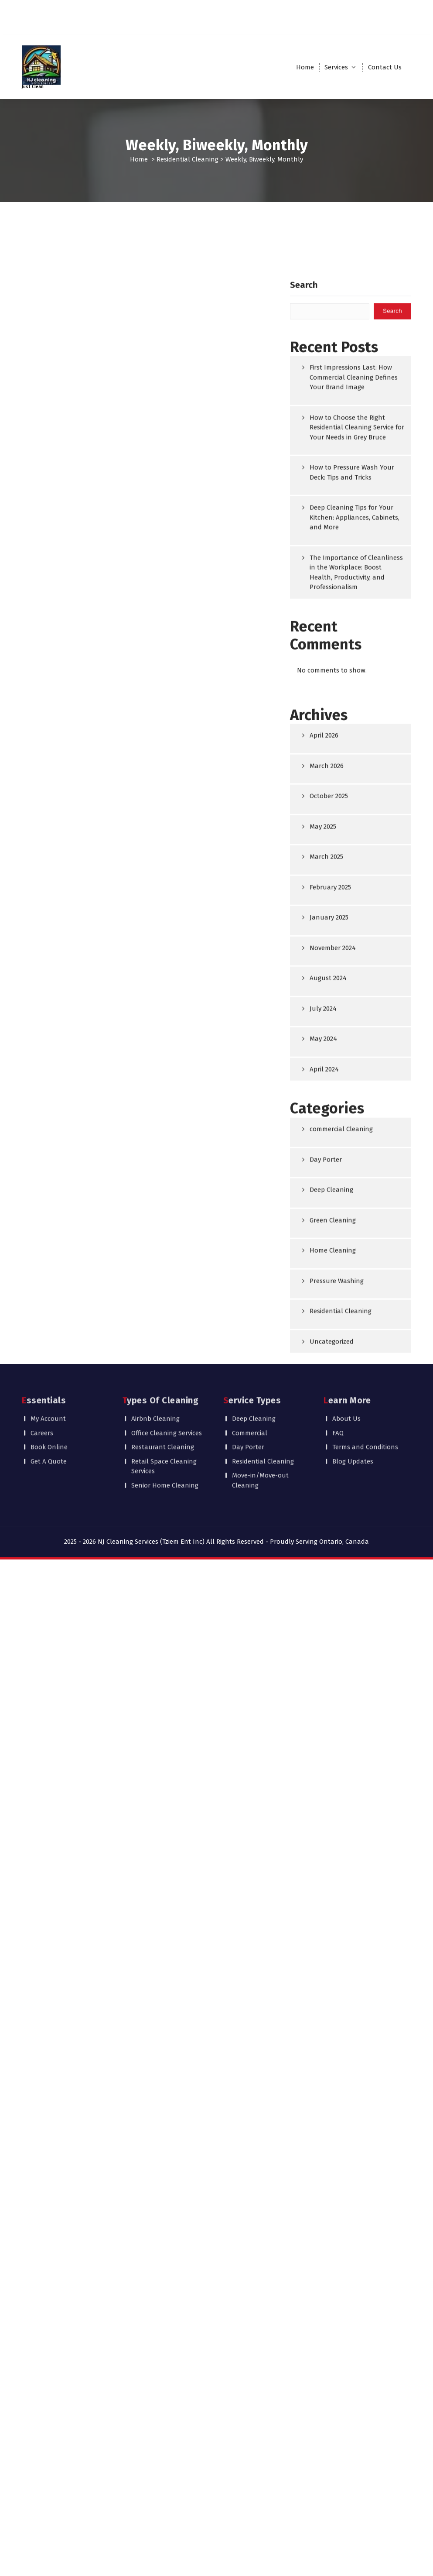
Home (305, 67)
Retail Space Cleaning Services (164, 1420)
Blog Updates (352, 1415)
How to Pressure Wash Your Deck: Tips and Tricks (352, 798)
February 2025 (330, 1212)
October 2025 (329, 1121)
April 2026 (324, 1061)
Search (303, 610)
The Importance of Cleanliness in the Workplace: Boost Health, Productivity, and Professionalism (356, 898)
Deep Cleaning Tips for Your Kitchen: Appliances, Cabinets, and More (354, 842)
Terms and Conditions (365, 1401)
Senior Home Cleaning (164, 1439)
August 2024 (328, 1303)
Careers (42, 1387)
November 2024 (333, 1273)
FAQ (338, 1387)
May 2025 (323, 1151)
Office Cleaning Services (166, 1387)
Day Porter (326, 1484)
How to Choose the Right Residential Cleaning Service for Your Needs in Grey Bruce (357, 752)
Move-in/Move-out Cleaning (260, 1434)
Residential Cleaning (187, 159)
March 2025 (326, 1182)
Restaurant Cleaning (162, 1401)
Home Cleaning (333, 1576)
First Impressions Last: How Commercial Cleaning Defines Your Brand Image (354, 702)
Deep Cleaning (331, 1515)
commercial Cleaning (341, 1454)
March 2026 (327, 1091)
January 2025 (329, 1243)
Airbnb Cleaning (155, 1373)
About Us (346, 1373)
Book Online (49, 1401)
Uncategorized (332, 1666)
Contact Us (385, 67)
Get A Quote (49, 1415)
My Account (48, 1373)
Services (336, 67)
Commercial (249, 1387)
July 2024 (323, 1333)
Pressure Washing (337, 1606)
